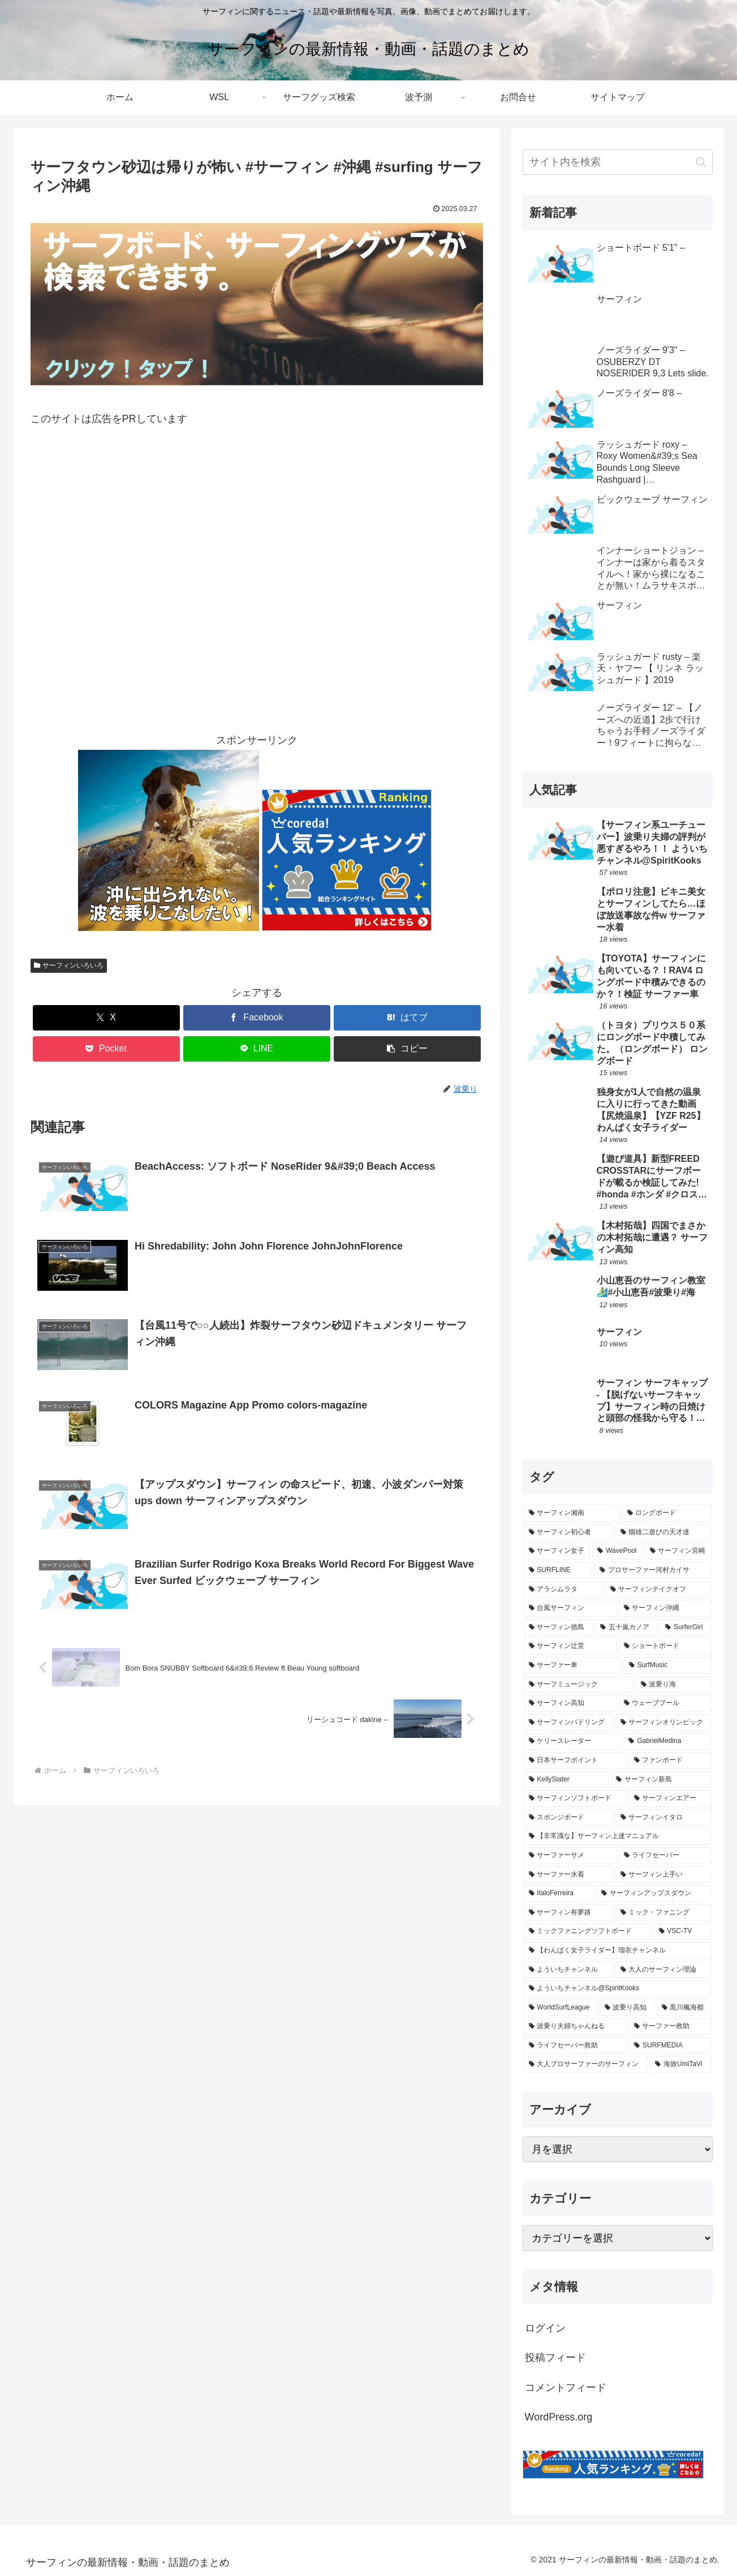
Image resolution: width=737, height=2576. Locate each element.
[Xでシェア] (106, 1018)
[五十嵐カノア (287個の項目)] (626, 1627)
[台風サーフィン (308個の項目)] (570, 1608)
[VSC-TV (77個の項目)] (683, 1931)
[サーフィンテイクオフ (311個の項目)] (658, 1589)
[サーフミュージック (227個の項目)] (578, 1684)
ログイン (545, 2328)
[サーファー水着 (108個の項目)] (568, 1874)
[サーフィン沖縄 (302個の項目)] (665, 1608)
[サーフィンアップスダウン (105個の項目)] (654, 1893)
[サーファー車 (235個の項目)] (573, 1665)
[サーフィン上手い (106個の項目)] (663, 1874)
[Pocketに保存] (106, 1049)
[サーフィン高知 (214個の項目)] (570, 1703)
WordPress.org (559, 2417)
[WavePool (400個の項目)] (617, 1551)
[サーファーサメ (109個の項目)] (570, 1855)
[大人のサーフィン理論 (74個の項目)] (663, 1969)
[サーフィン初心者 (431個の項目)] (568, 1532)
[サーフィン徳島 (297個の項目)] (558, 1627)
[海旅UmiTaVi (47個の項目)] (680, 2064)
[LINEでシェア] (256, 1049)
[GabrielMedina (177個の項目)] (667, 1741)
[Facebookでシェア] (256, 1018)
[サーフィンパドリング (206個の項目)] (568, 1722)
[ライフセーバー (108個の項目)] (665, 1855)
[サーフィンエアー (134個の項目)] (670, 1798)
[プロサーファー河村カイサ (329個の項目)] (652, 1570)
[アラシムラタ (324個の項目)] (563, 1589)
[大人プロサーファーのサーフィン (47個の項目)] (586, 2064)
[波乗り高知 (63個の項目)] (627, 2007)
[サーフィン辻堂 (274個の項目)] (570, 1646)
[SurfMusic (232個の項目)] (668, 1665)
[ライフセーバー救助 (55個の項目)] (575, 2045)
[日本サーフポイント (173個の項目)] (575, 1760)
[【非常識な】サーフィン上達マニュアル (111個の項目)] (618, 1836)
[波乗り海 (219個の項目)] (674, 1684)
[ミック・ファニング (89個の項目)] (663, 1912)
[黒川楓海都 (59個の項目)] (684, 2007)
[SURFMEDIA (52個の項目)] (670, 2045)
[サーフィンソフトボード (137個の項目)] (575, 1798)
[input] (618, 162)
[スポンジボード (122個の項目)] (568, 1817)
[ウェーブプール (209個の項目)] (665, 1703)
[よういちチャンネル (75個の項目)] (568, 1969)
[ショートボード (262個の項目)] (665, 1646)
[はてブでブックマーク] (407, 1018)
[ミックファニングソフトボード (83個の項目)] (588, 1931)
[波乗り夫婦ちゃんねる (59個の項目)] (575, 2026)
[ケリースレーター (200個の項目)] (573, 1741)
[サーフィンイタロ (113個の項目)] (663, 1817)
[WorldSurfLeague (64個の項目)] (560, 2007)
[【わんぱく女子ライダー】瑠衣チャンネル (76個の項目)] (618, 1950)
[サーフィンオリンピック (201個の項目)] (663, 1722)
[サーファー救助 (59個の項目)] (670, 2026)
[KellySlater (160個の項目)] (566, 1779)
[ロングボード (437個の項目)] (667, 1513)
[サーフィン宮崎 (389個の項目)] (678, 1551)
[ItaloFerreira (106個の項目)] (559, 1893)
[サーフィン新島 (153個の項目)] (661, 1779)
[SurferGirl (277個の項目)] (685, 1627)
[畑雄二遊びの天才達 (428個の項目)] (663, 1532)
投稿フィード (555, 2357)
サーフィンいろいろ (69, 965)
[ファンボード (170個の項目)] (670, 1760)
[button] (407, 1049)
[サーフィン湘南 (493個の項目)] (572, 1513)
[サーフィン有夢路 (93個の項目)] (568, 1912)
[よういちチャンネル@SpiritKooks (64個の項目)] (618, 1988)
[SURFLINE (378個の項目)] (558, 1570)
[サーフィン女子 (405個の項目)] (557, 1551)
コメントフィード (565, 2387)
